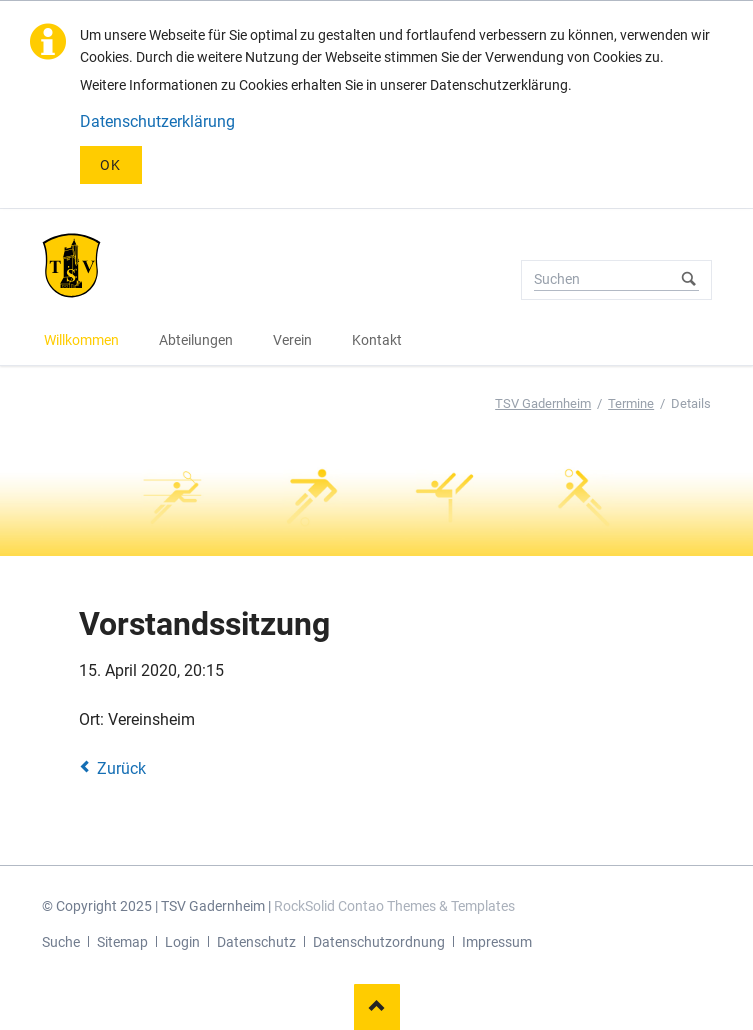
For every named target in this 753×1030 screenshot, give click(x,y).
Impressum (497, 942)
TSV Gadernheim (543, 403)
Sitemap (122, 942)
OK (111, 165)
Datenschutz (256, 942)
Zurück (121, 768)
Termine (631, 403)
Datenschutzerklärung (157, 121)
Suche (61, 942)
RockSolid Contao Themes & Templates (394, 906)
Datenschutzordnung (379, 942)
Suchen (689, 280)
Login (182, 942)
